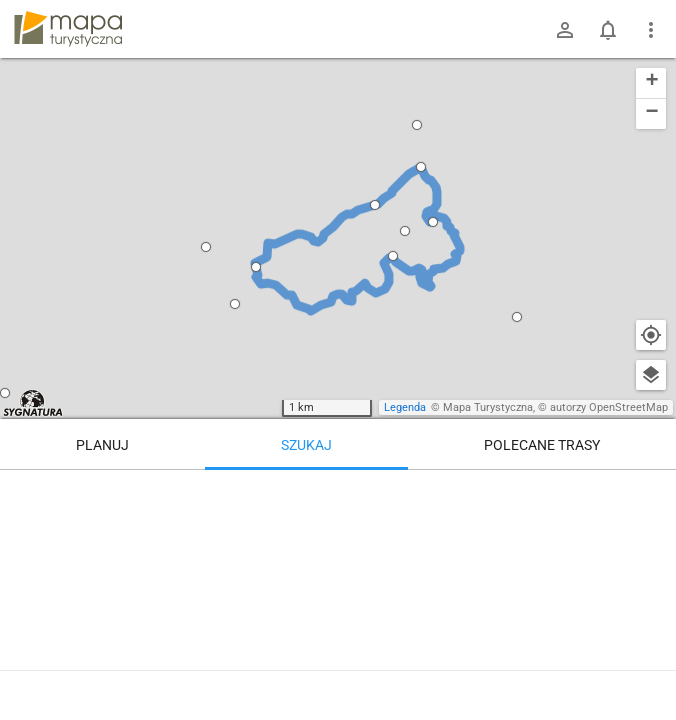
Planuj (102, 445)
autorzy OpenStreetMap (609, 407)
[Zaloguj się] (565, 30)
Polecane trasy (542, 445)
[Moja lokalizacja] (651, 335)
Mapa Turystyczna (488, 407)
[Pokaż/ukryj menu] (651, 30)
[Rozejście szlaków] (541, 555)
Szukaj (306, 445)
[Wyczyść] (651, 492)
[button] (206, 247)
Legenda (405, 407)
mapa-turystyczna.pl (68, 29)
